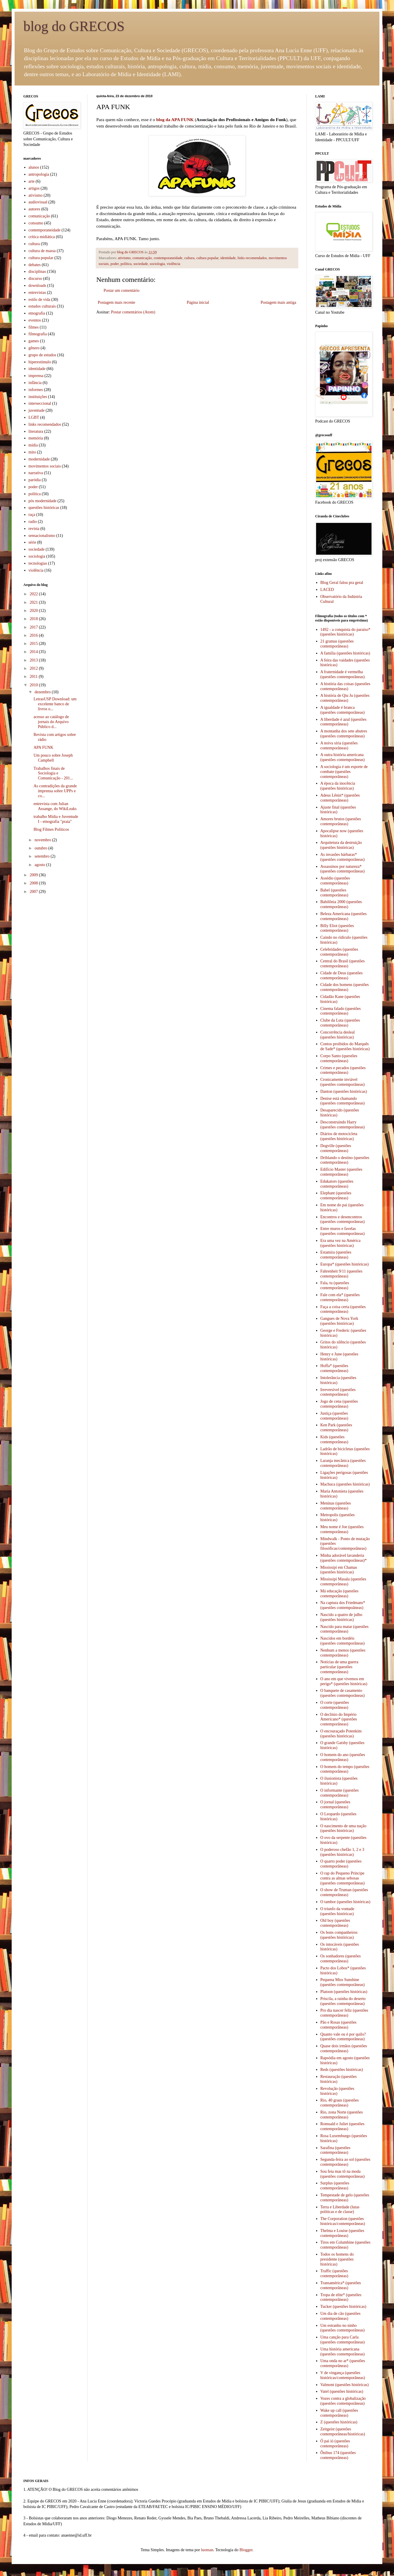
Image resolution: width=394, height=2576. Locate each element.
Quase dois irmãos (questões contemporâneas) (343, 2048)
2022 (34, 594)
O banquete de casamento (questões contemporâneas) (342, 1693)
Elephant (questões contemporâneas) (335, 1195)
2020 (34, 610)
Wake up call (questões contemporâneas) (339, 2413)
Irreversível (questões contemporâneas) (338, 1392)
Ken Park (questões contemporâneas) (336, 1427)
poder (115, 264)
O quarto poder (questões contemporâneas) (341, 1863)
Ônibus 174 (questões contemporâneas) (338, 2455)
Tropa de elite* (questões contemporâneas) (341, 2297)
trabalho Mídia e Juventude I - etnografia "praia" (56, 819)
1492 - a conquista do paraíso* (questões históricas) (345, 632)
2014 (34, 652)
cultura (189, 258)
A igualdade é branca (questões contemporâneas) (342, 710)
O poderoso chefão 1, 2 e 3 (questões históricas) (342, 1852)
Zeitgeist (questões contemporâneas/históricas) (342, 2431)
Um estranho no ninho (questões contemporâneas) (342, 2328)
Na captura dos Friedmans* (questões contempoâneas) (342, 1605)
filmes (34, 327)
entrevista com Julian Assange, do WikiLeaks (55, 806)
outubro (41, 848)
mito (32, 452)
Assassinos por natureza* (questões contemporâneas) (342, 869)
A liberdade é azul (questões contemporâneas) (343, 722)
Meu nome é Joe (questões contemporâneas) (342, 1529)
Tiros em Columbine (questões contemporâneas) (345, 2244)
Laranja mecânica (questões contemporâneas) (343, 1463)
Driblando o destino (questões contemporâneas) (344, 1160)
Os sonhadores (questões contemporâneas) (340, 1958)
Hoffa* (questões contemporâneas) (334, 1368)
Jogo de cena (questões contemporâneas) (339, 1404)
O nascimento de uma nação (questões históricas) (343, 1828)
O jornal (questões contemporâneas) (335, 1804)
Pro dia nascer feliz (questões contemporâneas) (344, 2012)
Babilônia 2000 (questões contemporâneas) (341, 904)
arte (32, 181)
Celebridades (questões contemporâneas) (339, 952)
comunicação (142, 258)
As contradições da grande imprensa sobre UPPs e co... (55, 791)
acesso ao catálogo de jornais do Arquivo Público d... (51, 722)
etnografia (37, 313)
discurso (35, 278)
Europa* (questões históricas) (344, 1264)
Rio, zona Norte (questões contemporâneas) (341, 2114)
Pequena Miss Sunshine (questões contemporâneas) (342, 1982)
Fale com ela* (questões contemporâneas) (340, 1297)
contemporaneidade (168, 258)
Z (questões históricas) (339, 2422)
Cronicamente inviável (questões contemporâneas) (342, 1082)
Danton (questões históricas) (343, 1091)
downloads (37, 285)
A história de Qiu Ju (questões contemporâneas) (344, 698)
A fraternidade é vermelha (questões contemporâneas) (342, 674)
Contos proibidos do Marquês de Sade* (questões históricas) (345, 1046)
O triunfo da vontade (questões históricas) (337, 1911)
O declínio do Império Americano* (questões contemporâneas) (338, 1719)
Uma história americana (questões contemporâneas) (342, 2351)
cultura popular (207, 258)
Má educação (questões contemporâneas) (339, 1593)
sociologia (157, 264)
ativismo (124, 258)
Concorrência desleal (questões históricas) (337, 1034)
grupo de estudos (42, 355)
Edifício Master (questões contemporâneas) (341, 1172)
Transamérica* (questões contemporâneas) (340, 2285)
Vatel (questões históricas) (341, 2391)
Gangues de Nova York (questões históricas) (339, 1321)
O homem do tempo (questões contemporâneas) (344, 1769)
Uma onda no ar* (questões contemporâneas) (342, 2363)
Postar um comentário (122, 290)
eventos (35, 320)
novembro (43, 840)
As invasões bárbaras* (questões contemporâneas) (342, 857)
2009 (34, 875)
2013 (34, 660)
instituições (38, 397)
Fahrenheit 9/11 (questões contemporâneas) (341, 1273)
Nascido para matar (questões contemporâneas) (344, 1629)
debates (35, 265)
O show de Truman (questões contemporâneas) (344, 1892)
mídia (33, 445)
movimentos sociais (45, 466)
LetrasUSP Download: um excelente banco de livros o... (55, 704)
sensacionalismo (42, 535)
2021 (34, 602)
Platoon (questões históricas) (343, 1991)
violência (173, 264)
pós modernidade (43, 501)
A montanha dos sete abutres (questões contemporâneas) (343, 733)
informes (36, 390)
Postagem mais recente (116, 302)
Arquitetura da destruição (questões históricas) (341, 845)
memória (36, 438)
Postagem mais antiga (278, 302)
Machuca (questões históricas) (345, 1484)
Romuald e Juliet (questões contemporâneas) (342, 2126)
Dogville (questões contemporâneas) (335, 1148)
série (32, 542)
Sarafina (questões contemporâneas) (335, 2150)
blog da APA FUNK (174, 119)
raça (32, 514)
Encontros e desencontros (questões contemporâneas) (342, 1219)
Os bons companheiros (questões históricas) (339, 1935)
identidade (228, 258)
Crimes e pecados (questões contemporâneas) (343, 1070)
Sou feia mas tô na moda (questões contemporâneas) (342, 2174)
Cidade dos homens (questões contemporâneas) (344, 987)
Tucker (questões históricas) (343, 2306)
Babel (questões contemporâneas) (334, 892)
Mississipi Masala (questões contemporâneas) (343, 1581)
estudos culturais (42, 306)
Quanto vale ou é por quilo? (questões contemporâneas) (343, 2036)
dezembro (43, 692)
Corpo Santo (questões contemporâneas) (339, 1058)
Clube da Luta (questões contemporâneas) (340, 1022)
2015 (34, 643)
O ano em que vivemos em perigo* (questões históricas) (343, 1681)
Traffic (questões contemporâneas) (334, 2273)
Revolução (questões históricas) (337, 2091)
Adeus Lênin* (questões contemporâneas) (340, 797)
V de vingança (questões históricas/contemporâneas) (342, 2375)
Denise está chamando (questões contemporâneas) (342, 1101)
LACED (327, 589)
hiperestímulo (40, 362)
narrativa (36, 473)
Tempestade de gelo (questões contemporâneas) (344, 2197)
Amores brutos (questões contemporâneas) (340, 821)
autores (34, 209)
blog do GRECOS (74, 26)
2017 (34, 627)
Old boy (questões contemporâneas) (335, 1923)
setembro (42, 856)
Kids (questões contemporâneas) (334, 1439)
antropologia (39, 174)
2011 (34, 676)
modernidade (39, 459)
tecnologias (38, 563)
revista (34, 528)
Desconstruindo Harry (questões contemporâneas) (342, 1124)
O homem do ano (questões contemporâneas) (342, 1757)
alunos (34, 167)
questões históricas (44, 507)
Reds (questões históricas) (341, 2069)
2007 (34, 891)
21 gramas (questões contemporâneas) (337, 643)
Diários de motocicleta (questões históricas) (339, 1136)
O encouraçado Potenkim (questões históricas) (341, 1733)
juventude (37, 410)
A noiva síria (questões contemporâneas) (339, 745)
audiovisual (38, 202)
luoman (207, 2550)
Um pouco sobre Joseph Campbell (53, 757)
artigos (34, 188)
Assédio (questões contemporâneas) (335, 880)
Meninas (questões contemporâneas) (335, 1505)
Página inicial (198, 302)
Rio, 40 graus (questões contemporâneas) (339, 2102)
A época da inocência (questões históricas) (337, 785)
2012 (34, 668)
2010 (34, 685)
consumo (36, 223)
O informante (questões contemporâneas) (339, 1792)
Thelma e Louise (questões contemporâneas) (342, 2233)
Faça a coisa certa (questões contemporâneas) (343, 1309)
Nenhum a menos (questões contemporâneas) (342, 1652)
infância (35, 383)
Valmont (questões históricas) (344, 2385)
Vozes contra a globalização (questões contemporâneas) (343, 2401)
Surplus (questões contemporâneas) (334, 2185)
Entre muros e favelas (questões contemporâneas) (342, 1231)
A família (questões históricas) (345, 653)
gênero (34, 348)
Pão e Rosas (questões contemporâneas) (338, 2024)
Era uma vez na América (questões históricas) (340, 1243)
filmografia (38, 334)
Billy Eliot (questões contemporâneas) (337, 928)
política (126, 264)
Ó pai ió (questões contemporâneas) (335, 2443)
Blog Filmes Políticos (51, 829)
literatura (36, 431)
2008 (34, 883)
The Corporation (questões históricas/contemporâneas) (342, 2221)
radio (33, 521)
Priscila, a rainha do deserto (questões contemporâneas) (343, 2001)
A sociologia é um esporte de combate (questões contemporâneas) (344, 772)
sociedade (140, 264)
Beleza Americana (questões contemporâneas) (343, 916)
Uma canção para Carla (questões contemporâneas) (342, 2339)
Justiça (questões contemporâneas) (334, 1415)
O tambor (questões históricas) (345, 1902)
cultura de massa (42, 251)
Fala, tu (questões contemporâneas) (334, 1285)
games (34, 341)
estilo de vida (39, 299)
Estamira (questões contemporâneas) (335, 1254)
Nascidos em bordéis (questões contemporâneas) (342, 1640)
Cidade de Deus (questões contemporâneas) (341, 975)
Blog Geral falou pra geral (341, 582)
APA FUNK (43, 747)
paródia (35, 480)
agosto (40, 865)
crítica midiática (42, 237)
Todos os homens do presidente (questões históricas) (337, 2259)
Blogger (245, 2550)
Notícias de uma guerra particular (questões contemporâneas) (339, 1667)
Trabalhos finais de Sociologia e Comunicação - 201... (53, 773)
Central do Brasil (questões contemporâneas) (342, 963)
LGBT (34, 417)
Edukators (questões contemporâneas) (336, 1183)
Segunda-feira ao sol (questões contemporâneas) (345, 2162)
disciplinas (37, 271)
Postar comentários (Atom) (133, 312)
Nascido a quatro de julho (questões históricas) (341, 1617)
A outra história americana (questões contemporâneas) (342, 757)
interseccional (40, 403)
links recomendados (252, 258)
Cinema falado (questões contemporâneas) (340, 1011)
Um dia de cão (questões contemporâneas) (340, 2316)
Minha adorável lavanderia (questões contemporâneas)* (343, 1558)
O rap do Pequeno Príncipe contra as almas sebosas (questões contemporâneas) (342, 1878)
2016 (34, 635)
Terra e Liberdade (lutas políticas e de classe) (340, 2209)
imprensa (36, 376)
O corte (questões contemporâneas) (334, 1705)
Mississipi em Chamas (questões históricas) (338, 1570)
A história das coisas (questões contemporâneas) (345, 686)
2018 (34, 619)
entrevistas (37, 292)
